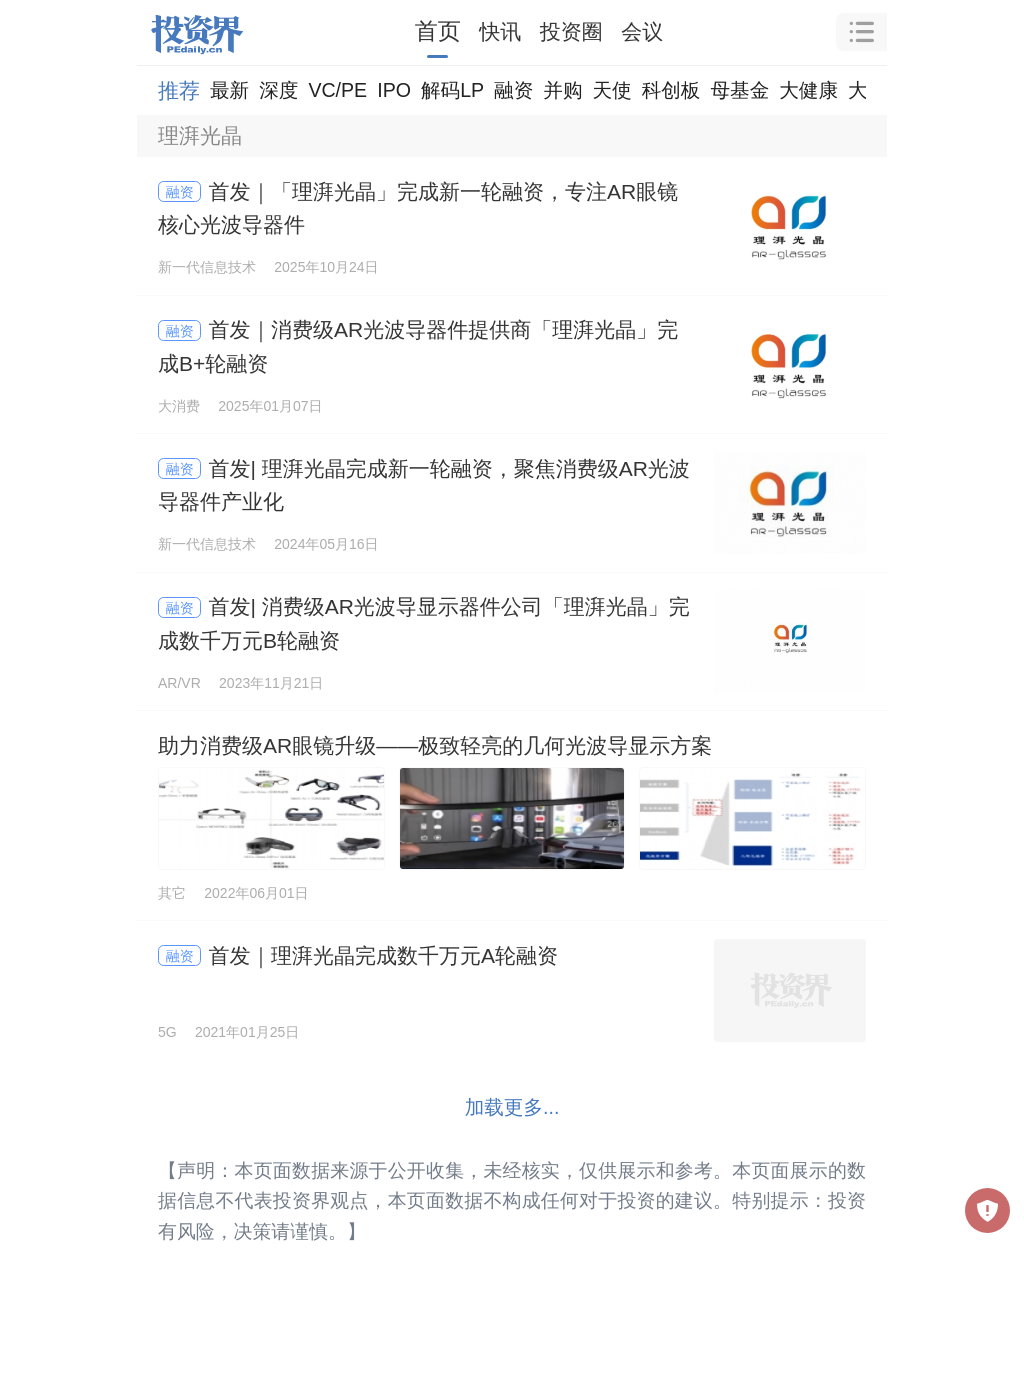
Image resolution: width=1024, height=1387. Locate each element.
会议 (642, 31)
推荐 (179, 90)
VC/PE (337, 90)
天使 (611, 90)
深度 (278, 90)
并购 (562, 90)
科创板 (671, 90)
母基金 (739, 90)
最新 (229, 90)
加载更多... (512, 1107)
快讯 (500, 31)
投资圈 (571, 31)
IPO (394, 90)
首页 (438, 31)
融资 (513, 90)
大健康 (808, 90)
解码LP (452, 90)
